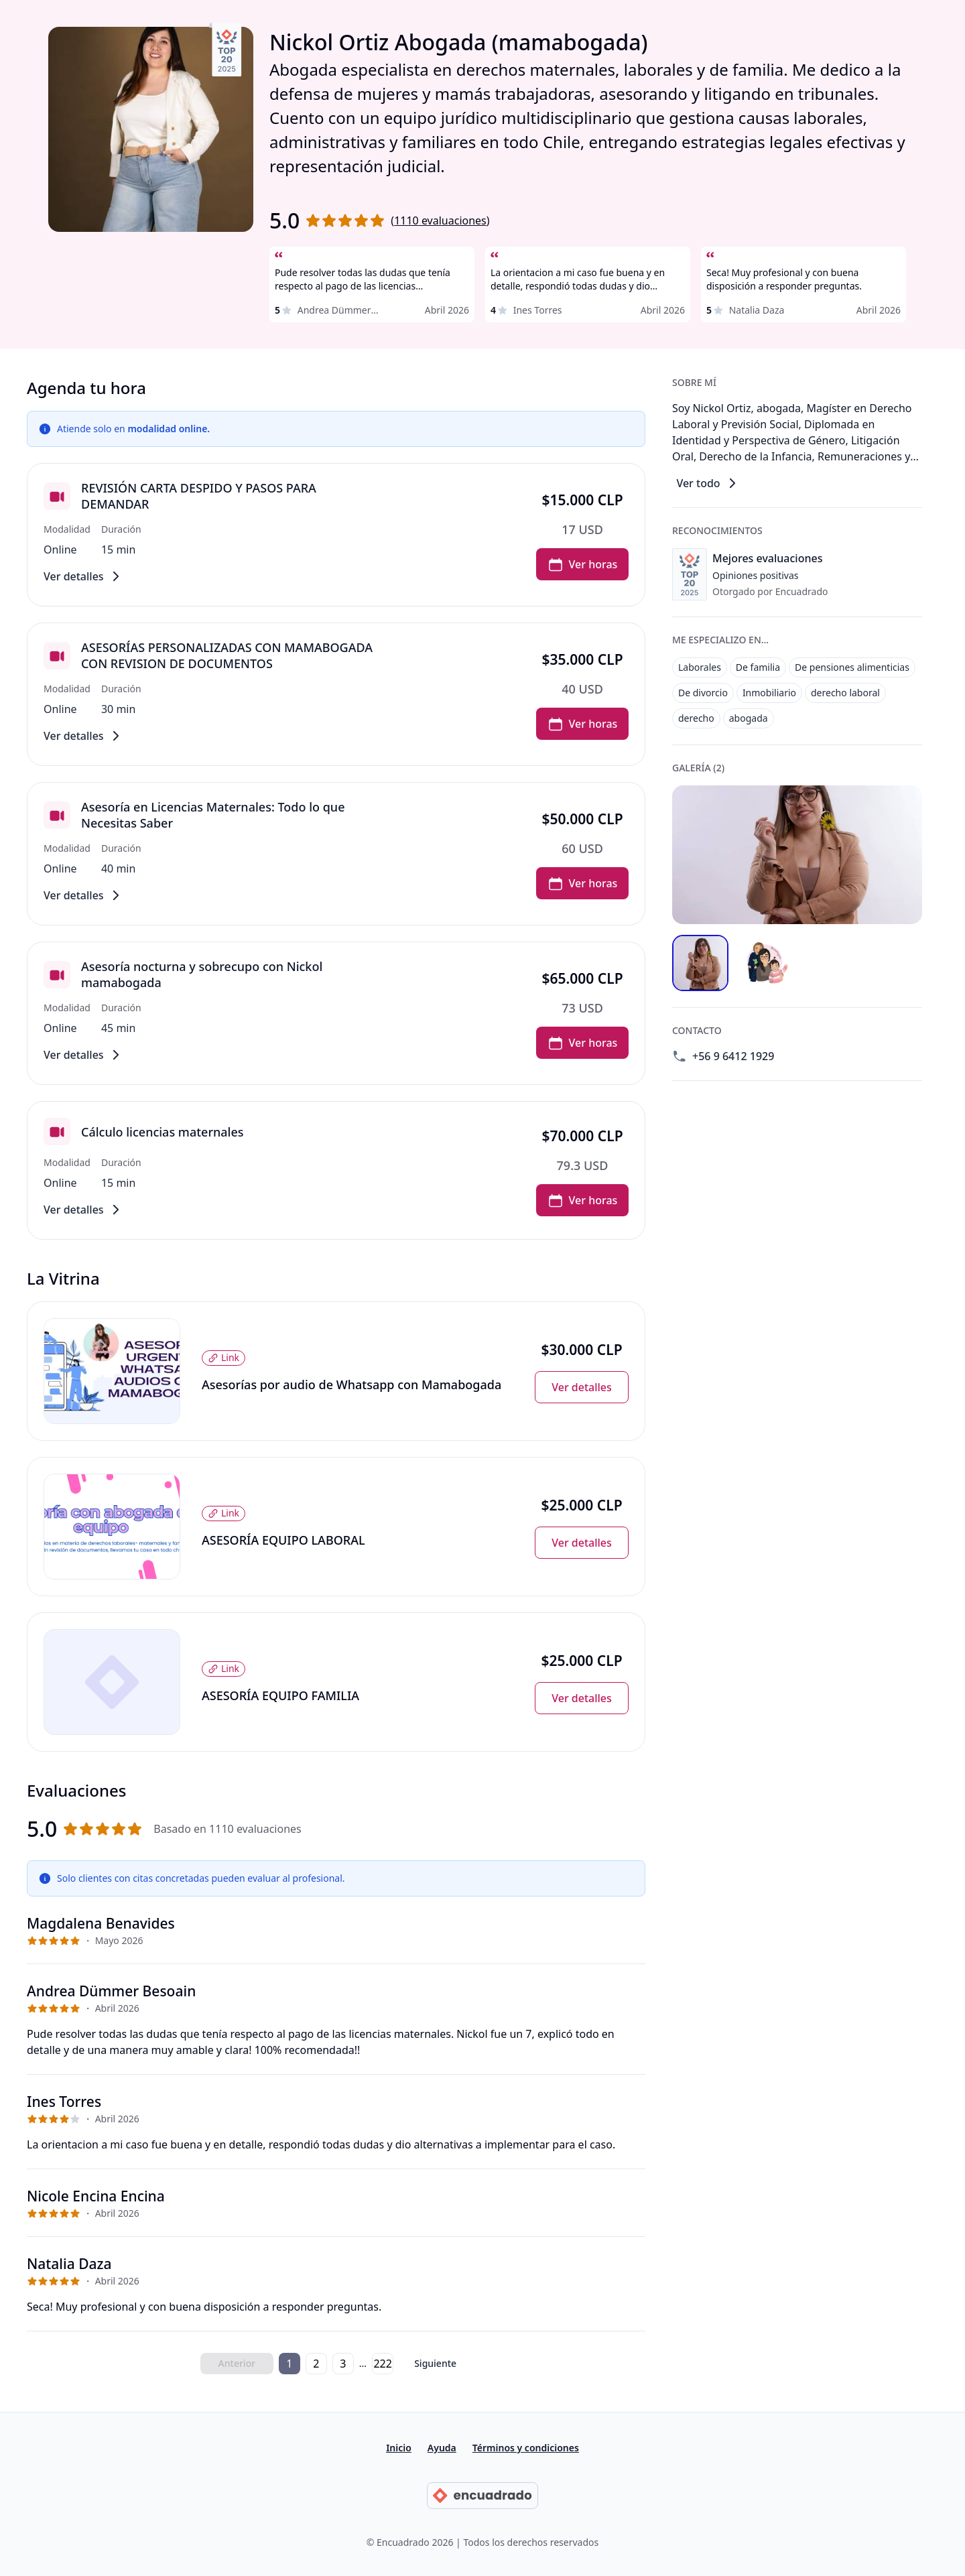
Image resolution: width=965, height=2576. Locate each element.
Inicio (398, 2447)
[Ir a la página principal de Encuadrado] (482, 2495)
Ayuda (442, 2447)
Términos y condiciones (525, 2447)
